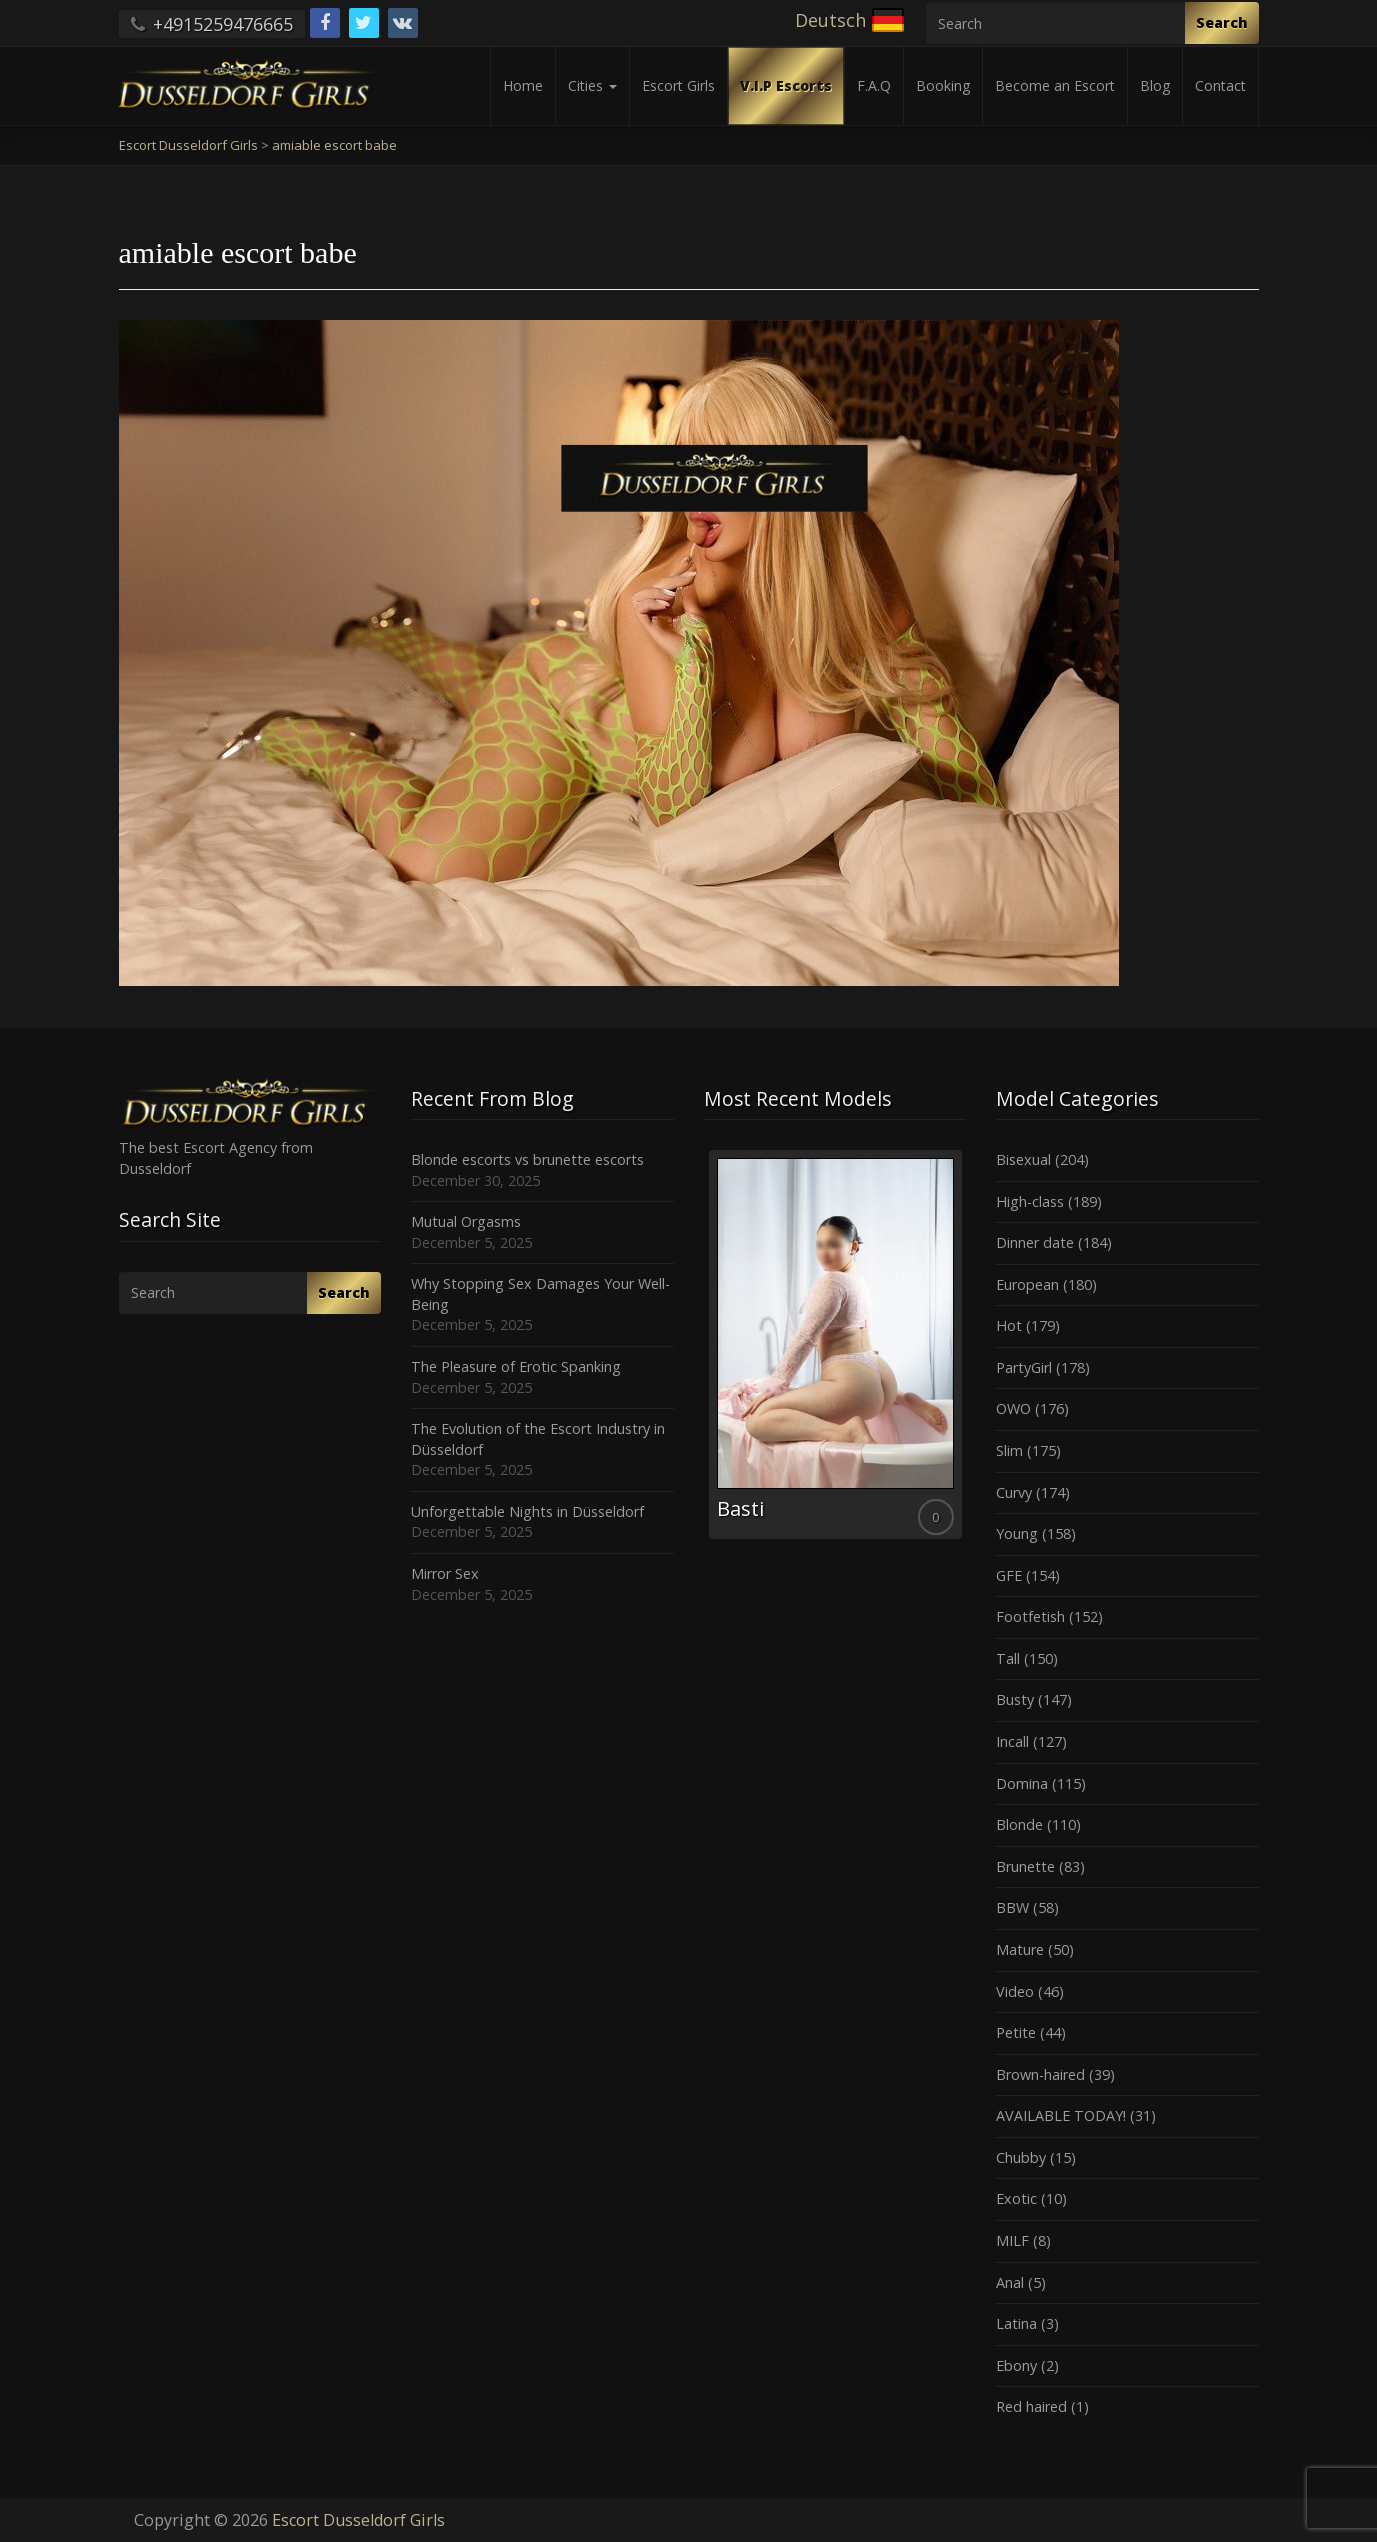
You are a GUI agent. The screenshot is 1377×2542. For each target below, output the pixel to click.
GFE (1009, 1575)
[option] (835, 1344)
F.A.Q (874, 85)
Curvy (1014, 1492)
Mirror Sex (445, 1573)
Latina (1016, 2323)
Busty (1015, 1699)
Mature (1020, 1949)
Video (1015, 1991)
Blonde (1019, 1824)
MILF (1012, 2240)
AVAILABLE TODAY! (1061, 2115)
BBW (1012, 1907)
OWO (1013, 1408)
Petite (1016, 2032)
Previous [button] (704, 1352)
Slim (1009, 1450)
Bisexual (1023, 1159)
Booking (943, 85)
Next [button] (966, 1352)
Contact (1220, 85)
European (1027, 1284)
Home (523, 85)
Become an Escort (1055, 85)
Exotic (1016, 2198)
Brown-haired (1040, 2074)
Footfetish (1030, 1616)
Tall (1008, 1658)
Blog (1155, 85)
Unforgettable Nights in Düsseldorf (527, 1511)
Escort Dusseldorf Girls (358, 2520)
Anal (1010, 2282)
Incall (1012, 1741)
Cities (592, 85)
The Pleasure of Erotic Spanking (516, 1366)
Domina (1022, 1783)
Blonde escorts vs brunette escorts (527, 1159)
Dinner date (1035, 1242)
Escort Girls (678, 85)
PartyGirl (1024, 1367)
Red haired (1031, 2406)
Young (1017, 1533)
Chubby (1021, 2157)
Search (1222, 22)
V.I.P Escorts (786, 85)
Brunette (1025, 1866)
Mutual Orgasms (466, 1221)
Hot (1009, 1325)
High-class (1030, 1201)
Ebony (1016, 2365)
